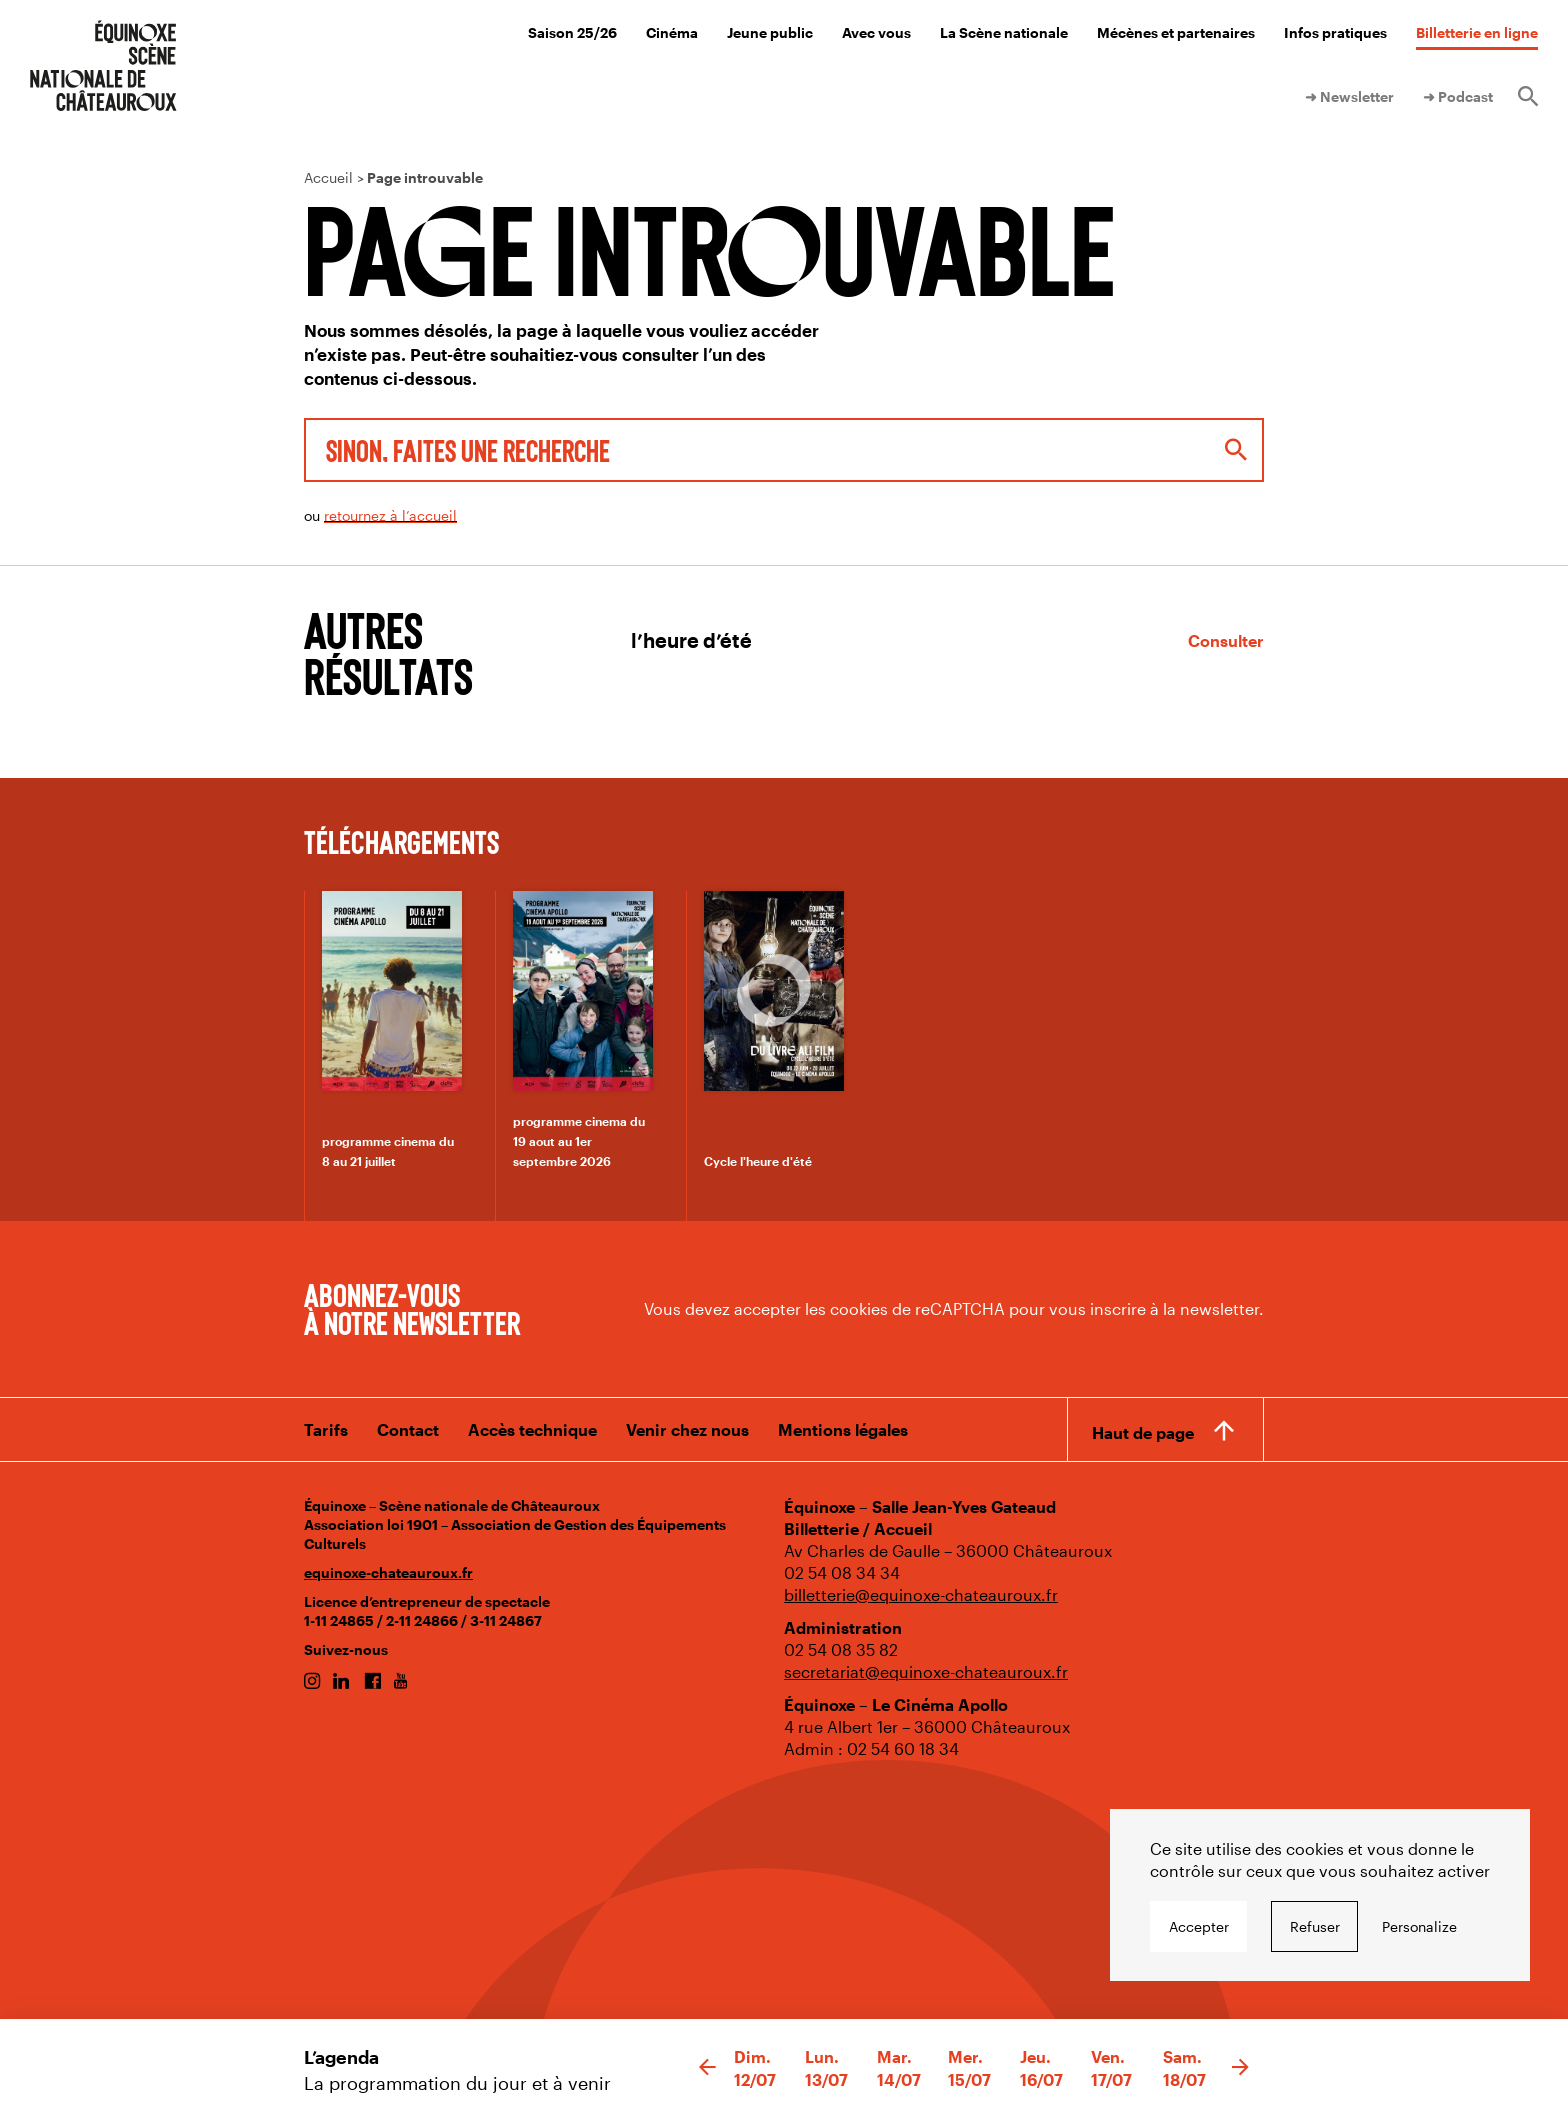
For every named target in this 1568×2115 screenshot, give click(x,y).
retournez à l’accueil (390, 515)
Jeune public (770, 32)
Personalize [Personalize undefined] (1419, 1926)
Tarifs (326, 1429)
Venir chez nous (687, 1429)
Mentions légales (843, 1429)
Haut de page (1143, 1432)
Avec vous (876, 32)
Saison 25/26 (572, 32)
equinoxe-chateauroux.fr (388, 1572)
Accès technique (532, 1429)
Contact (408, 1429)
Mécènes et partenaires (1176, 32)
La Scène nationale (1004, 32)
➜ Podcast (1458, 96)
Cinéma (672, 32)
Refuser (1315, 1926)
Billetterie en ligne (1477, 32)
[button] (707, 2068)
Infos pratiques (1335, 32)
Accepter (1199, 1926)
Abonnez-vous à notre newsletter (412, 1308)
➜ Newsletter (1349, 96)
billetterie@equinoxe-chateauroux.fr (921, 1594)
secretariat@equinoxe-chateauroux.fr (926, 1671)
